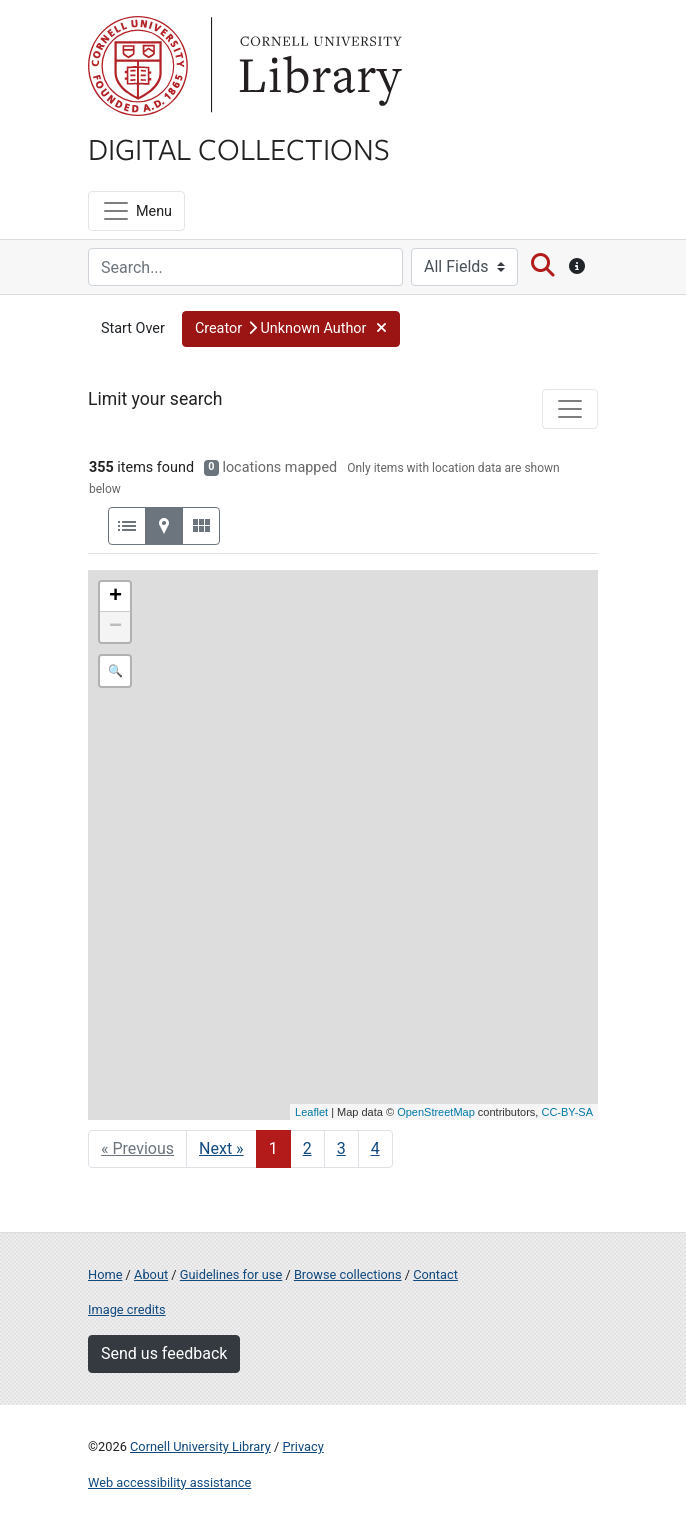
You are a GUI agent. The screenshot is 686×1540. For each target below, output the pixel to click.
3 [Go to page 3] (341, 1148)
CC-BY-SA (567, 1112)
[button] (291, 329)
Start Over (133, 328)
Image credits (127, 1309)
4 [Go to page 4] (375, 1148)
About (151, 1274)
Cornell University (138, 66)
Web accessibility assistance (169, 1482)
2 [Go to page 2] (307, 1148)
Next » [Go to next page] (221, 1148)
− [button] (115, 627)
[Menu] (136, 211)
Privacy (302, 1446)
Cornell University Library (200, 1446)
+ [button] (115, 597)
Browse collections (348, 1274)
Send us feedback (164, 1353)
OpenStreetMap (436, 1112)
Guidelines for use (231, 1274)
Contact (435, 1274)
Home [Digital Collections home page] (105, 1274)
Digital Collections (239, 148)
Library (318, 66)
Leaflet (311, 1112)
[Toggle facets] (570, 409)
